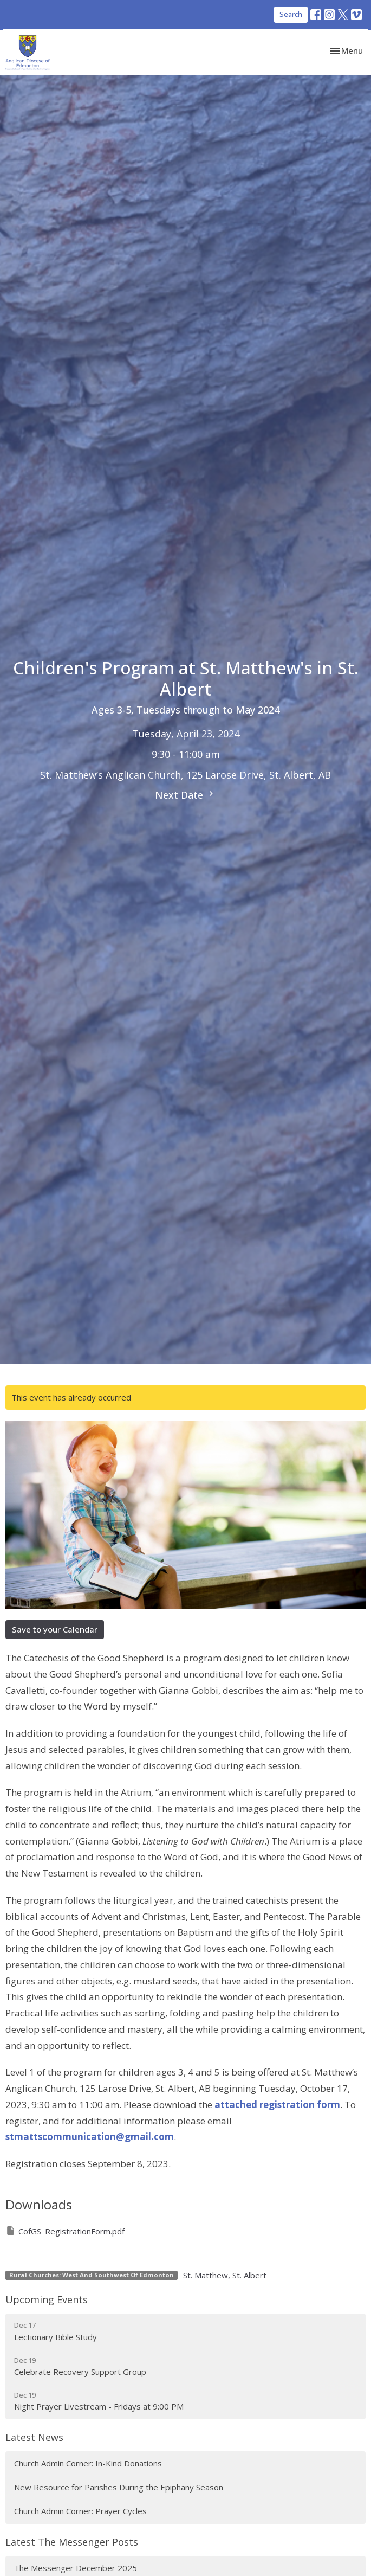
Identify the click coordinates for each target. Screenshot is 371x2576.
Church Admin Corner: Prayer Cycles (80, 2511)
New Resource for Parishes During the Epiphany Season (118, 2487)
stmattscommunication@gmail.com (89, 2136)
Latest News (34, 2437)
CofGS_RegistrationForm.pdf (65, 2231)
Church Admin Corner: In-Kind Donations (88, 2463)
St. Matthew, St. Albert (224, 2275)
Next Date (185, 794)
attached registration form (277, 2104)
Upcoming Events (46, 2299)
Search (290, 14)
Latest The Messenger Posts (71, 2541)
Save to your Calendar (54, 1629)
